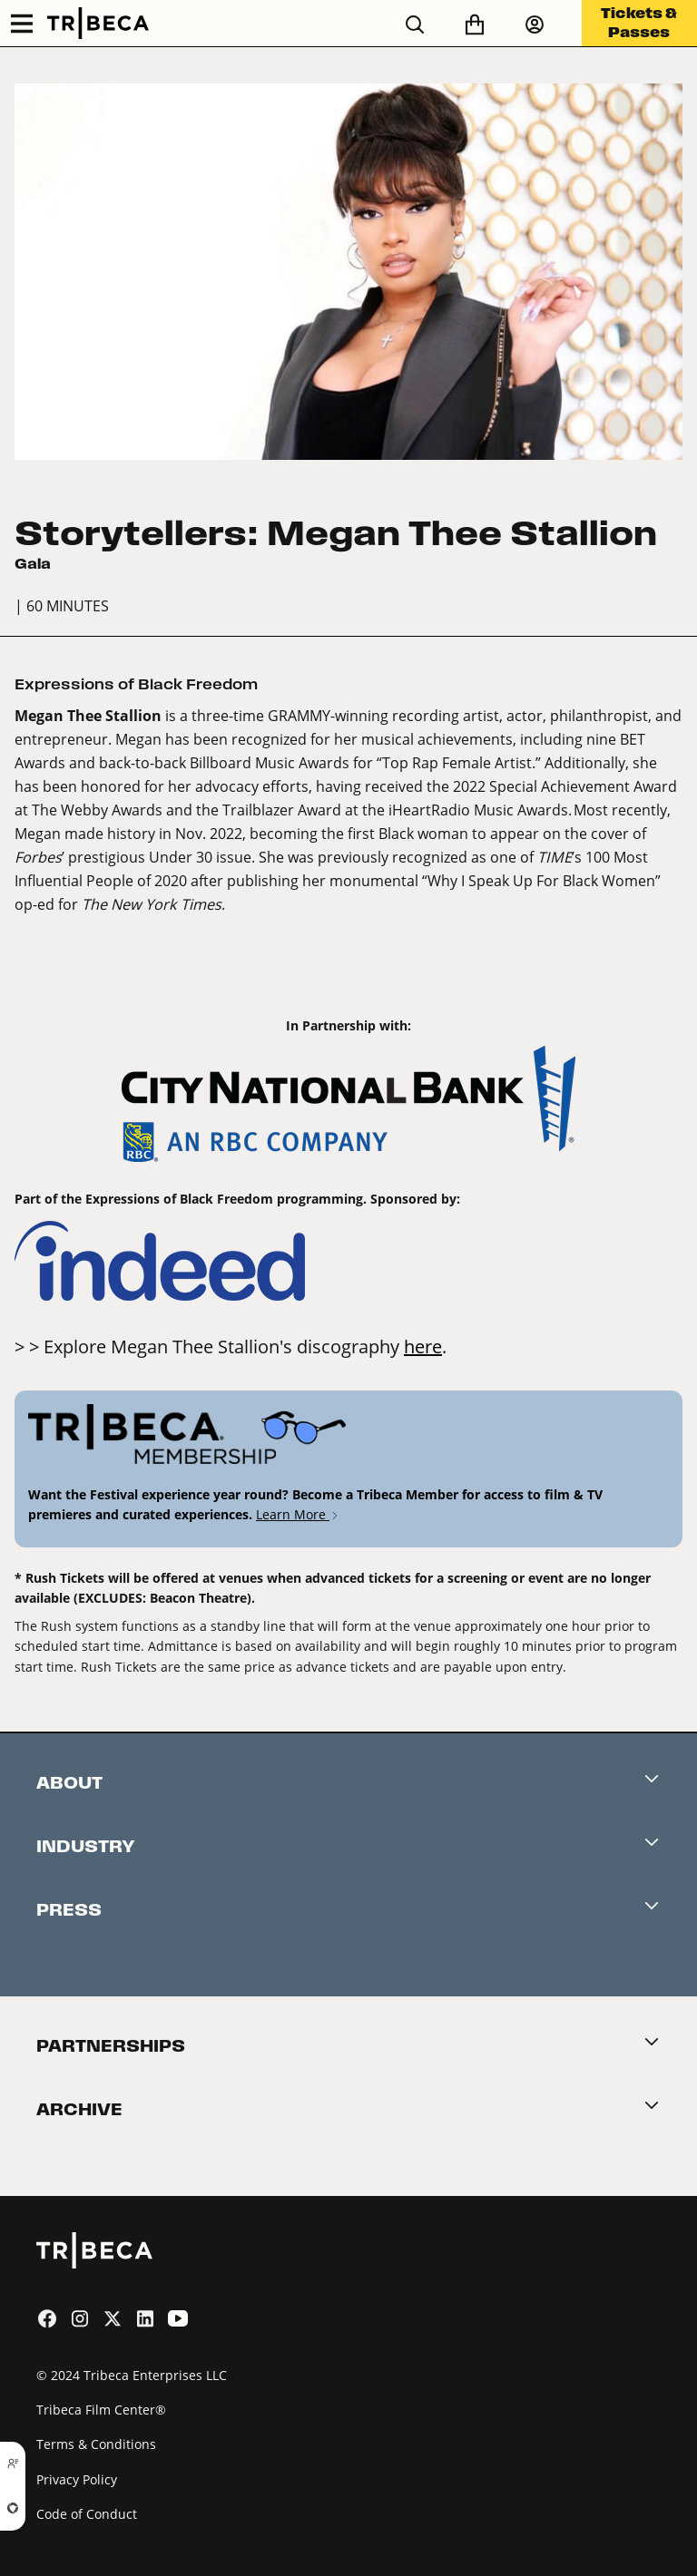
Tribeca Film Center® (101, 2409)
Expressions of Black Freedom (136, 684)
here (423, 1346)
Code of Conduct (86, 2513)
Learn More (298, 1514)
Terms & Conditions (96, 2444)
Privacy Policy (76, 2479)
